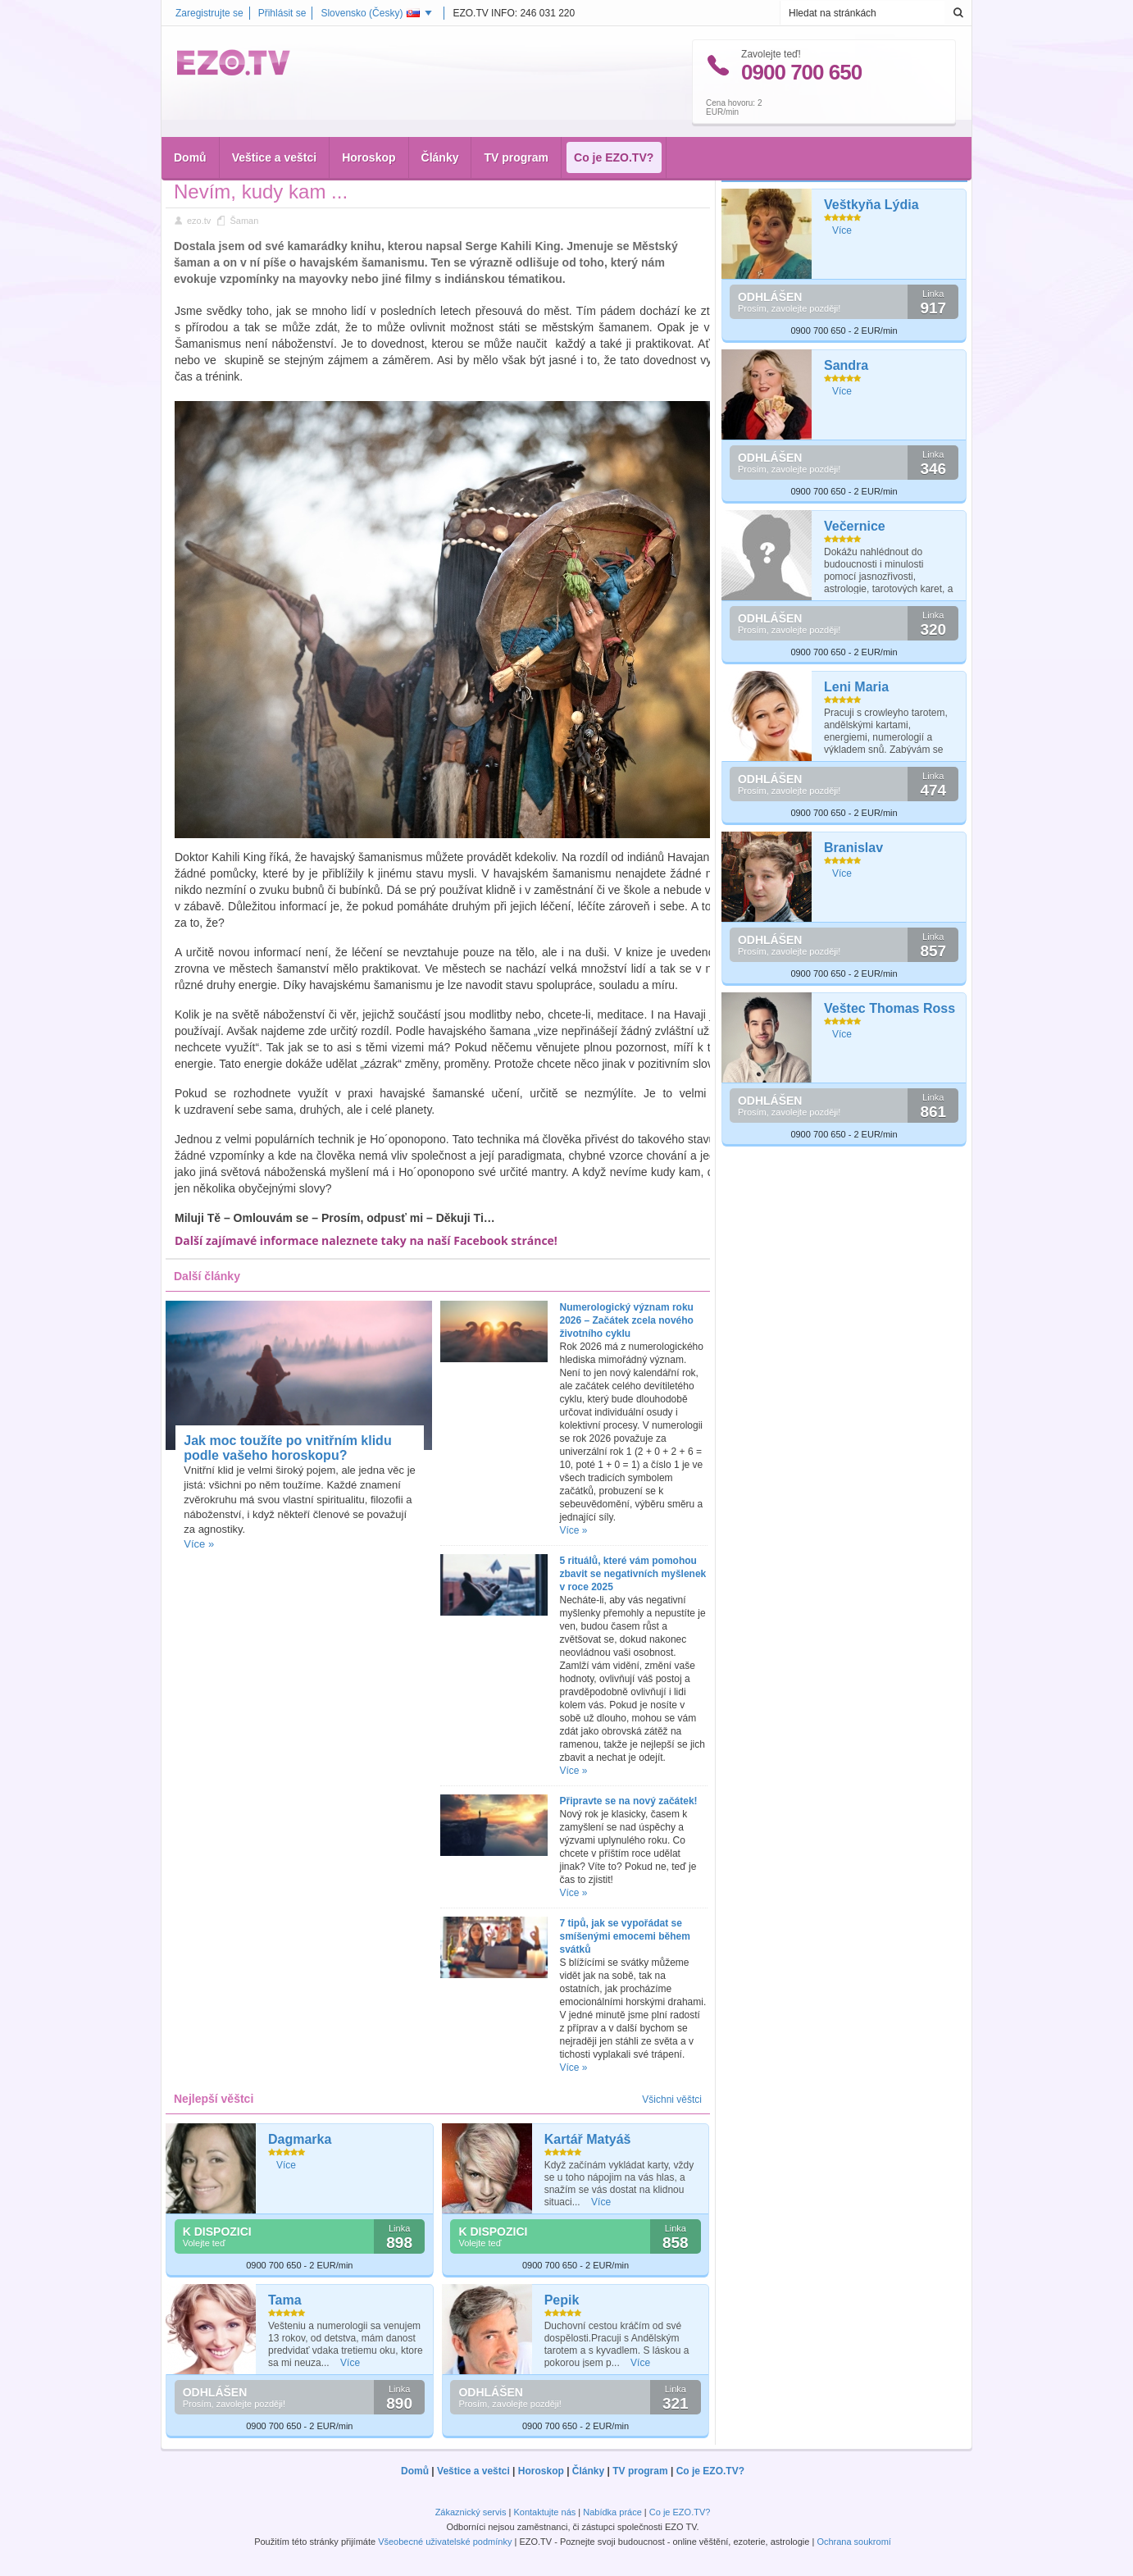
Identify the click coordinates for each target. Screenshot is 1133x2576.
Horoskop (368, 123)
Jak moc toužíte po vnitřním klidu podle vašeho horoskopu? (287, 1448)
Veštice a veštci (274, 123)
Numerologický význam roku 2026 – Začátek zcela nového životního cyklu (627, 1320)
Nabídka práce (612, 2512)
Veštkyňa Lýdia (871, 205)
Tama (285, 2300)
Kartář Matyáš (587, 2139)
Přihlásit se (282, 13)
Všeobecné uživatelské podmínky (445, 2541)
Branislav (853, 848)
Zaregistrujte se (209, 13)
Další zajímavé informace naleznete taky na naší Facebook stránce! (366, 1240)
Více (286, 2165)
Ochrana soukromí (853, 2541)
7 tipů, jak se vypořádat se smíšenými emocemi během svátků (625, 1936)
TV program (516, 123)
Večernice (854, 526)
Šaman (310, 162)
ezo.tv (199, 221)
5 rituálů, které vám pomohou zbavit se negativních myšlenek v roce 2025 (633, 1574)
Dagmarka (299, 2139)
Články (440, 123)
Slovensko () (370, 13)
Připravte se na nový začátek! (629, 1801)
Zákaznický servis (471, 2512)
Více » (199, 1544)
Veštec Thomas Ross (889, 1008)
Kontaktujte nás (544, 2512)
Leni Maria (856, 687)
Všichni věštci (672, 2099)
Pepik (562, 2300)
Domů (190, 123)
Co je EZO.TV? (613, 123)
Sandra (846, 365)
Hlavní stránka (214, 162)
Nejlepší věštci (770, 166)
